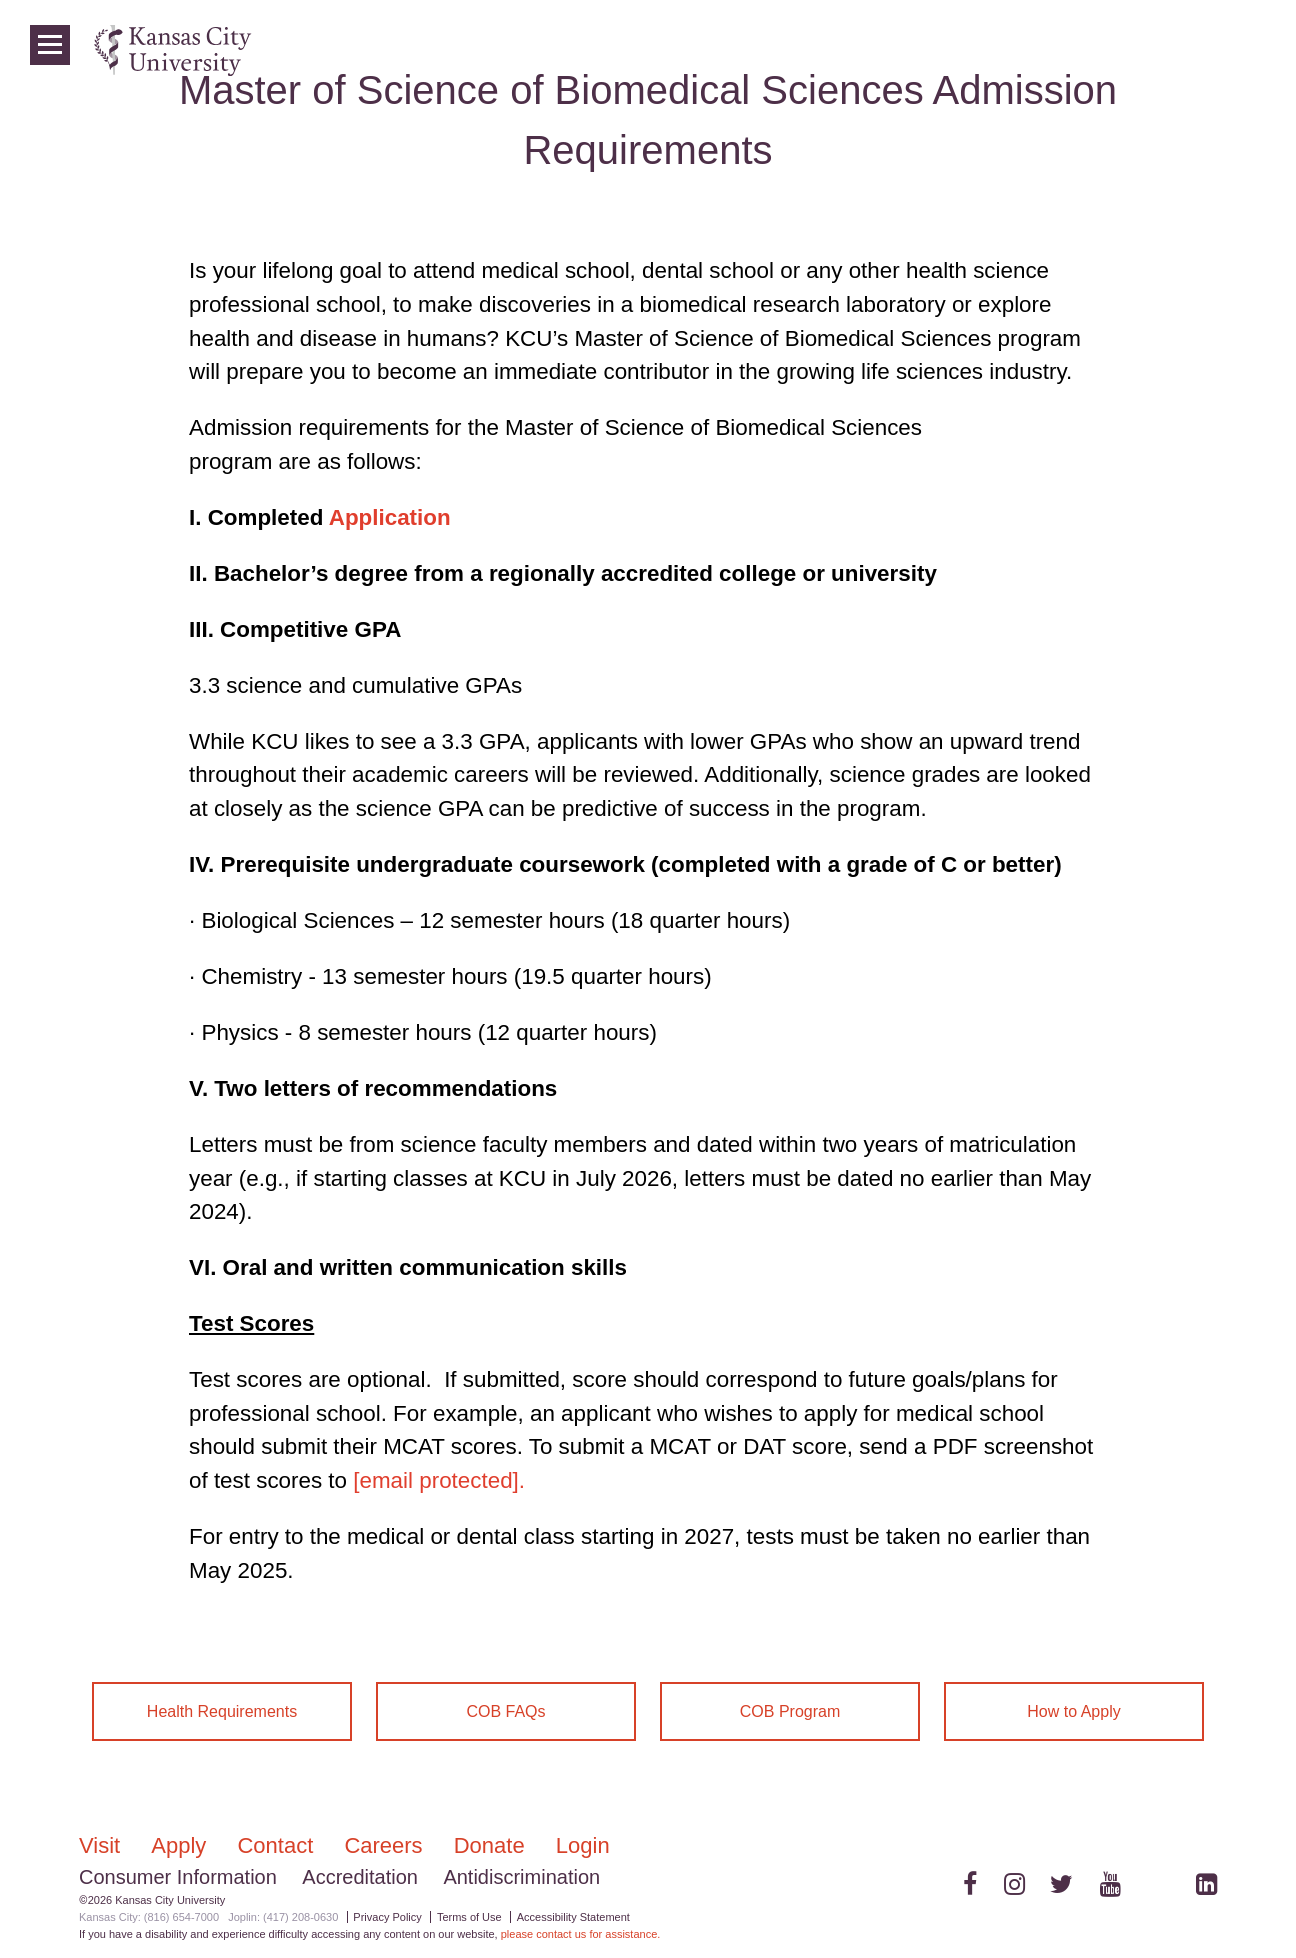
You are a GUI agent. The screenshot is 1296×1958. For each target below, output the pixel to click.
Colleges (988, 50)
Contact (278, 1845)
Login (1216, 50)
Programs (1078, 50)
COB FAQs (505, 1711)
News (1155, 50)
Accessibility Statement (573, 1917)
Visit (102, 1845)
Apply (181, 1845)
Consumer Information (178, 1877)
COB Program (790, 1711)
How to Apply (1073, 1711)
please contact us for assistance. (581, 1934)
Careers (386, 1845)
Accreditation (360, 1877)
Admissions (891, 50)
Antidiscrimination (521, 1877)
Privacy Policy (387, 1917)
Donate (492, 1845)
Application (390, 517)
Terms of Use (469, 1917)
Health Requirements (222, 1711)
